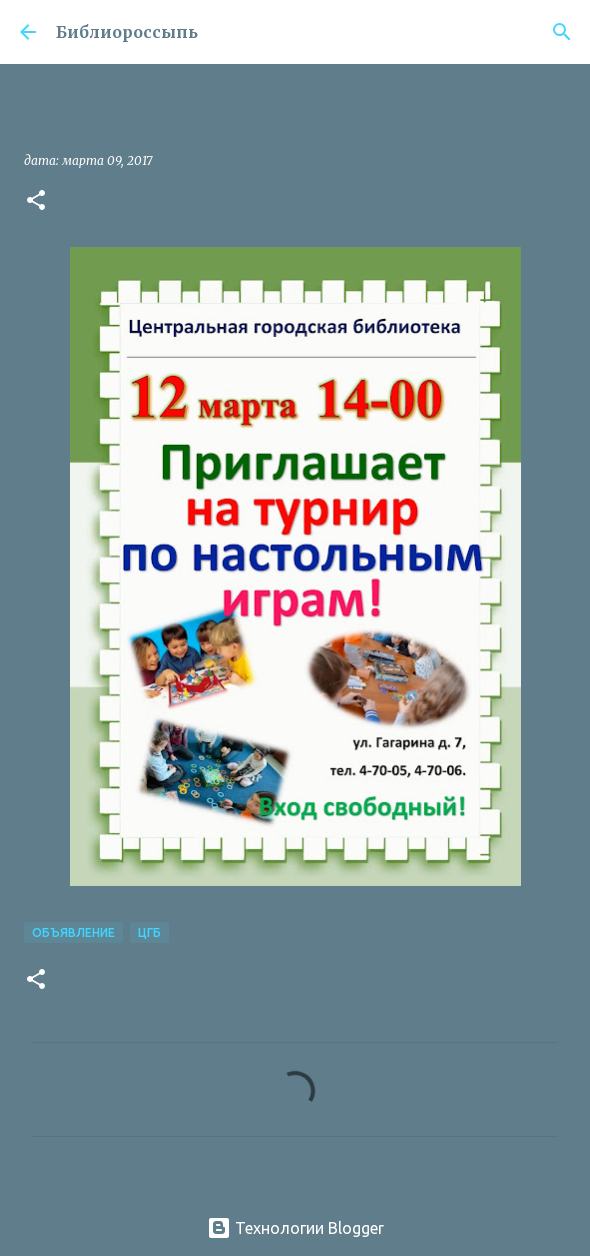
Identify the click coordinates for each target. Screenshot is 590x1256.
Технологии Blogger (295, 1228)
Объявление (73, 932)
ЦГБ (149, 932)
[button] (36, 201)
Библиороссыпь (127, 32)
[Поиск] (562, 32)
